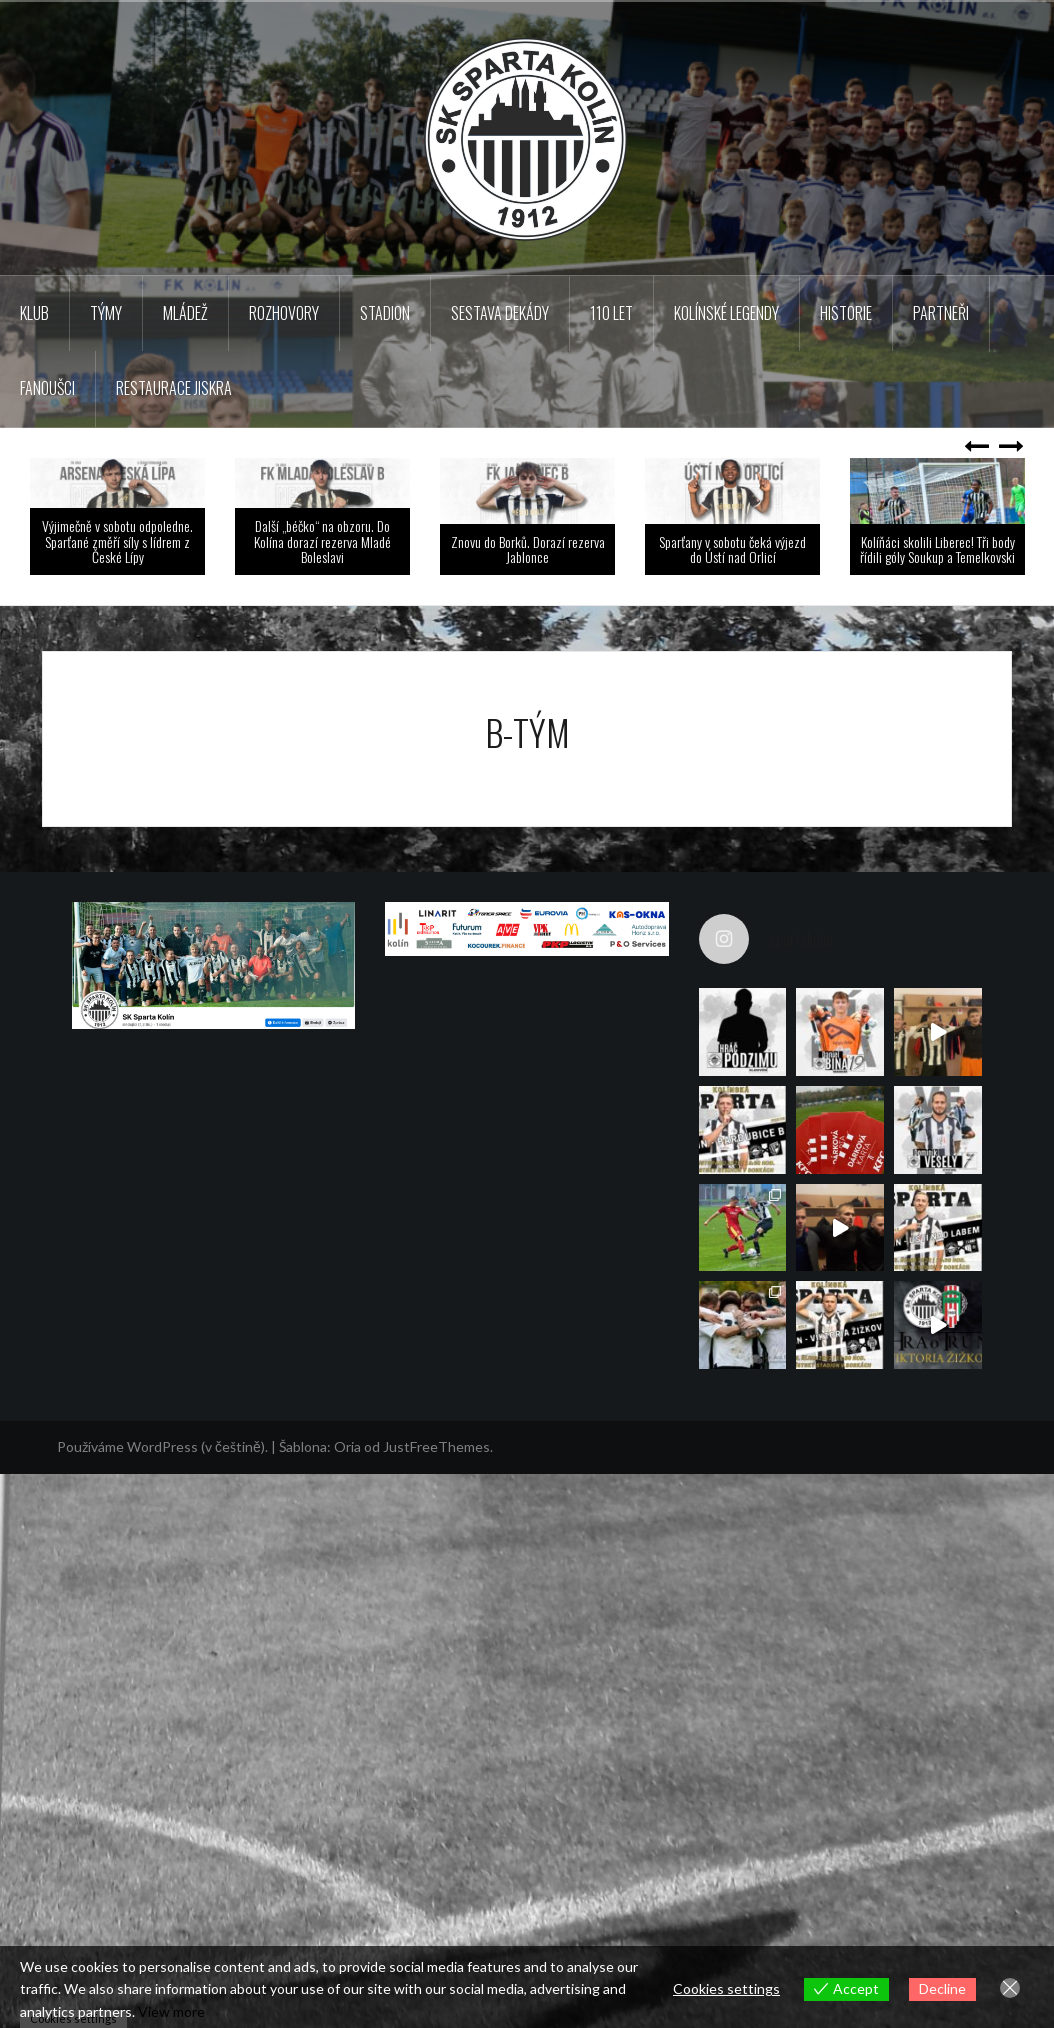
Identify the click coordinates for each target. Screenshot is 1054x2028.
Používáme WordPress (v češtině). (162, 1541)
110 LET (611, 313)
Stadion (385, 313)
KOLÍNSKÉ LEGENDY (726, 313)
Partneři (941, 313)
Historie (846, 313)
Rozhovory (284, 313)
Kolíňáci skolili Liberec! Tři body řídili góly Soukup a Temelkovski (937, 549)
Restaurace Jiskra (174, 388)
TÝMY (106, 313)
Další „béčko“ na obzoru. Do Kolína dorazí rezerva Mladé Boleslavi (322, 541)
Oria (347, 1541)
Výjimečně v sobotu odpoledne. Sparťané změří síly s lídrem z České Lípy (117, 541)
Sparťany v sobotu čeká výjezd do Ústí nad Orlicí (732, 549)
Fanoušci (47, 388)
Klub (34, 313)
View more (171, 2011)
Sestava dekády (500, 313)
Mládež (185, 313)
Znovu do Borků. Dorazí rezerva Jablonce (528, 549)
